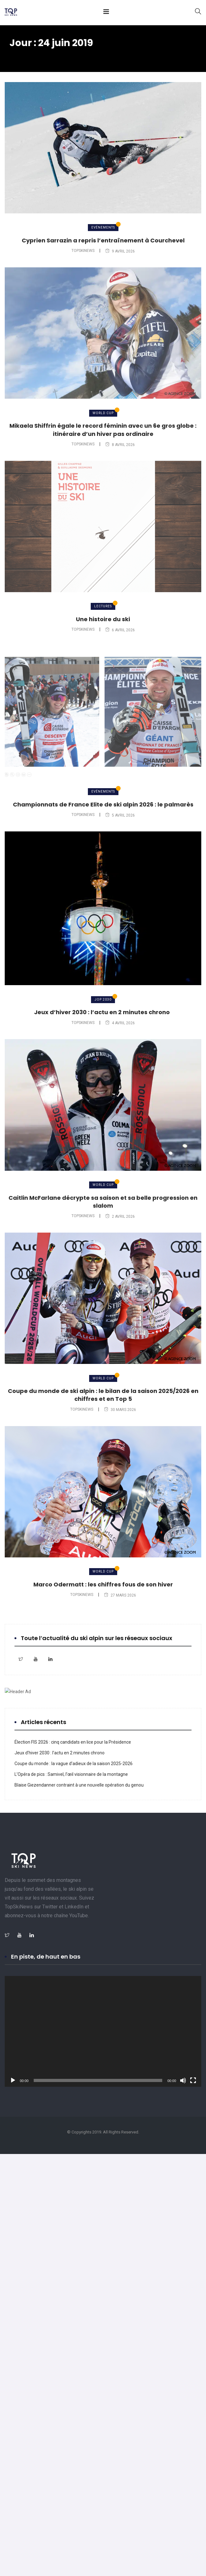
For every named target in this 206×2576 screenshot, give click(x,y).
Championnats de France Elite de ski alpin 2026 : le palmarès (103, 804)
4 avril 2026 (120, 1023)
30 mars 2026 (120, 1409)
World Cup (103, 413)
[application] (103, 2031)
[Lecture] (13, 2080)
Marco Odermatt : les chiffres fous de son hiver (103, 1584)
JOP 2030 (103, 999)
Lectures (103, 606)
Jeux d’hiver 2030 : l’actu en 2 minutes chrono (103, 1012)
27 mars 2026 (120, 1595)
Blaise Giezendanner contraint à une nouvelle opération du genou (79, 1785)
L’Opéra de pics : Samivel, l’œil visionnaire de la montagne (71, 1774)
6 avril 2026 (120, 630)
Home (19, 54)
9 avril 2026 (120, 251)
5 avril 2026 (120, 815)
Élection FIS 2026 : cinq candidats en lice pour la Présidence (72, 1742)
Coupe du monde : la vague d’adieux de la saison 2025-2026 (73, 1763)
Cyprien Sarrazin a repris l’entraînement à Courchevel (103, 240)
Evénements (103, 227)
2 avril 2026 (120, 1216)
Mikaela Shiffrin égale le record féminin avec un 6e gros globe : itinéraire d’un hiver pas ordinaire (103, 429)
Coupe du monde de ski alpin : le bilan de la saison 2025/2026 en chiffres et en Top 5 (103, 1395)
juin (63, 54)
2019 (44, 54)
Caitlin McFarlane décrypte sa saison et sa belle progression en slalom (103, 1202)
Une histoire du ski (103, 619)
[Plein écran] (193, 2080)
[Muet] (183, 2080)
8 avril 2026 (120, 445)
